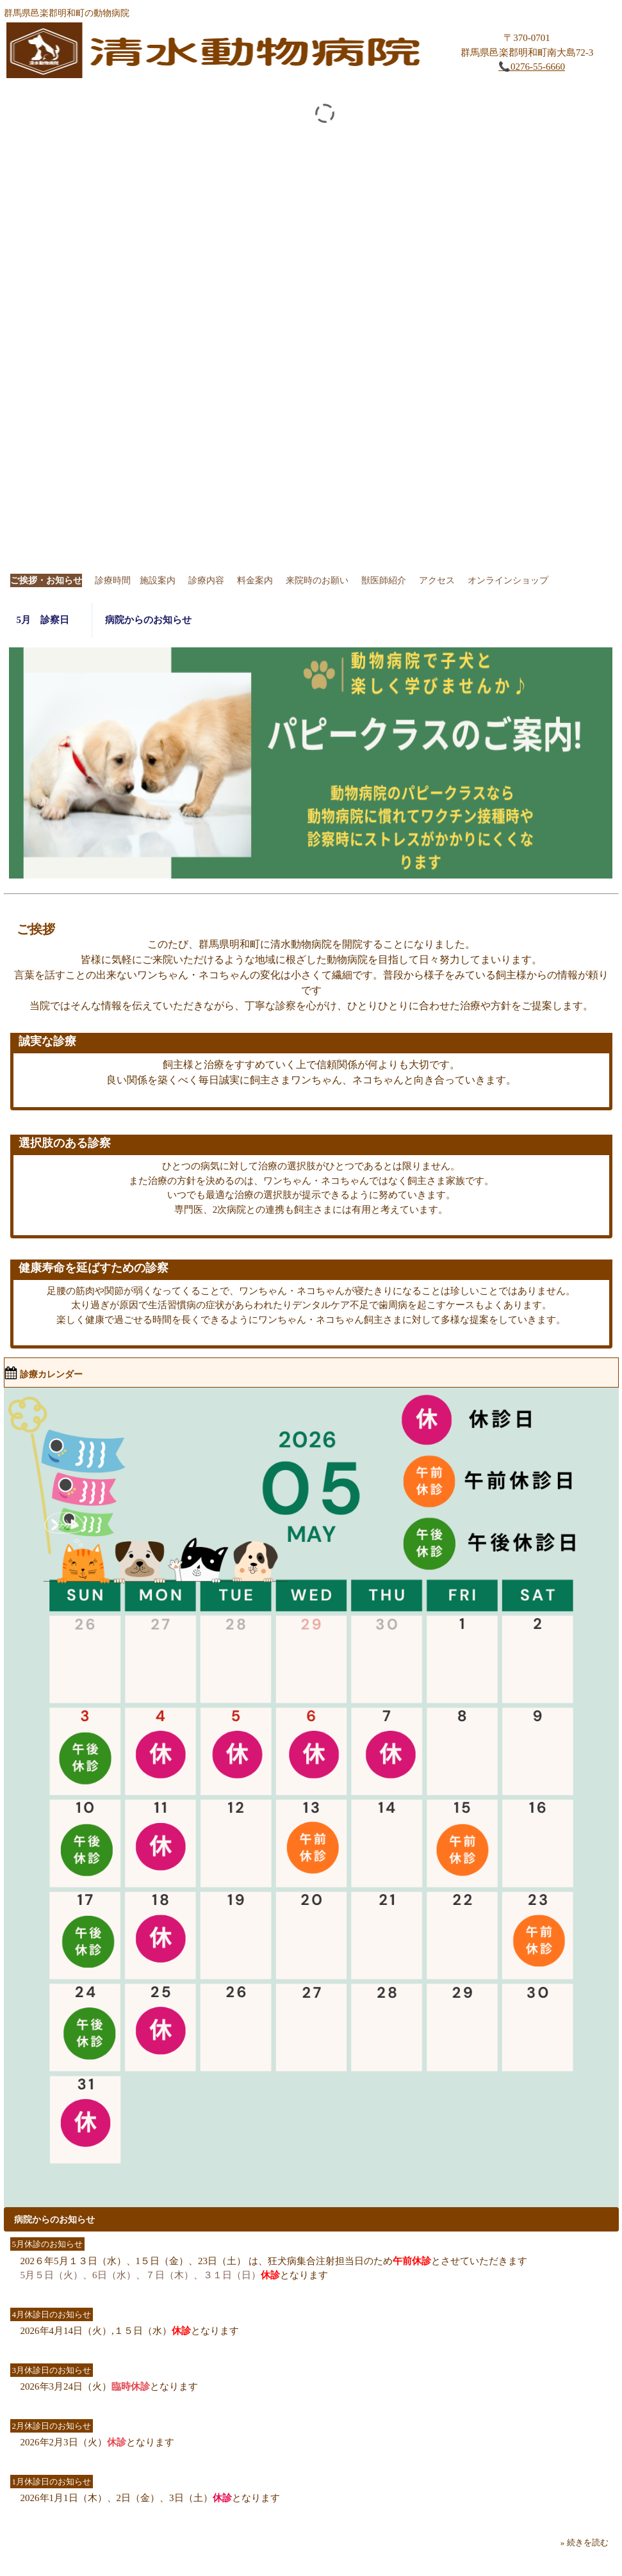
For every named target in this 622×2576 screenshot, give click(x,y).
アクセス (437, 580)
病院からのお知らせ (148, 620)
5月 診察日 (48, 620)
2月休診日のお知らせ (52, 2426)
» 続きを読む (585, 2542)
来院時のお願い (317, 580)
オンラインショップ (508, 580)
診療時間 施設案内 (135, 580)
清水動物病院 (217, 53)
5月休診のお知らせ (47, 2244)
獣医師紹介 (383, 580)
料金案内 (255, 580)
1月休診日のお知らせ (52, 2481)
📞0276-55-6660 (531, 66)
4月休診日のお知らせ (52, 2314)
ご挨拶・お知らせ (46, 580)
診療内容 (206, 580)
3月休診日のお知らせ (52, 2370)
